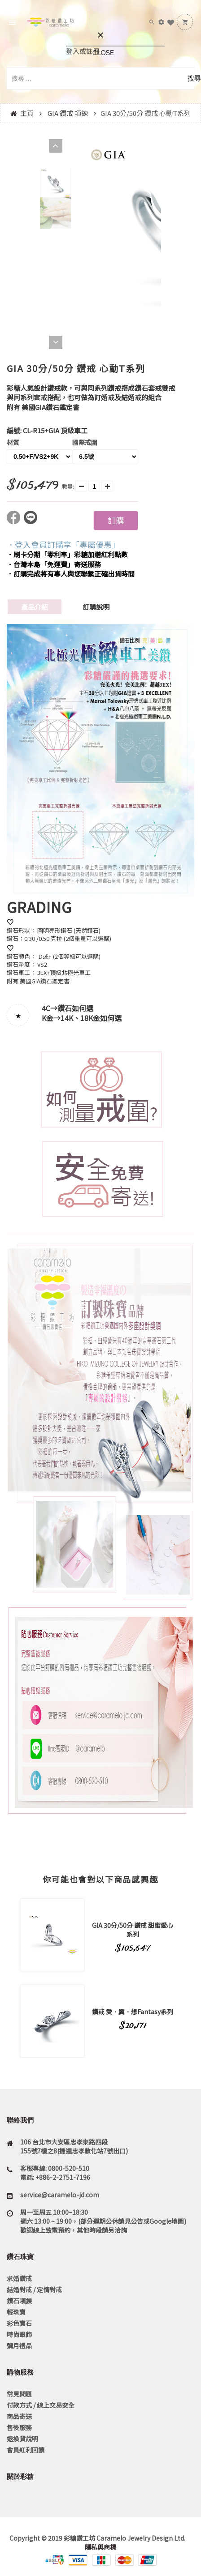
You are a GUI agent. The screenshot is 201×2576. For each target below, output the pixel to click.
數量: (68, 486)
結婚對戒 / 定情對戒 (34, 2289)
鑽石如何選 (75, 1008)
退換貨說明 (22, 2438)
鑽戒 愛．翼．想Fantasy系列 (132, 2011)
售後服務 (19, 2427)
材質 (13, 442)
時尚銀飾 (19, 2334)
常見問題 (19, 2393)
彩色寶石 (19, 2323)
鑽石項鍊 (19, 2300)
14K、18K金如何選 (91, 1017)
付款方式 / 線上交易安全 (40, 2405)
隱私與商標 (100, 2546)
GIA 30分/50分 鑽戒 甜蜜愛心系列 (132, 1930)
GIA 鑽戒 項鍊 (68, 113)
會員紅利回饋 (25, 2449)
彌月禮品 (19, 2345)
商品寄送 (19, 2416)
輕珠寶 (16, 2311)
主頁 (27, 113)
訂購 (115, 520)
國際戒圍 (84, 442)
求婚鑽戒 (19, 2278)
